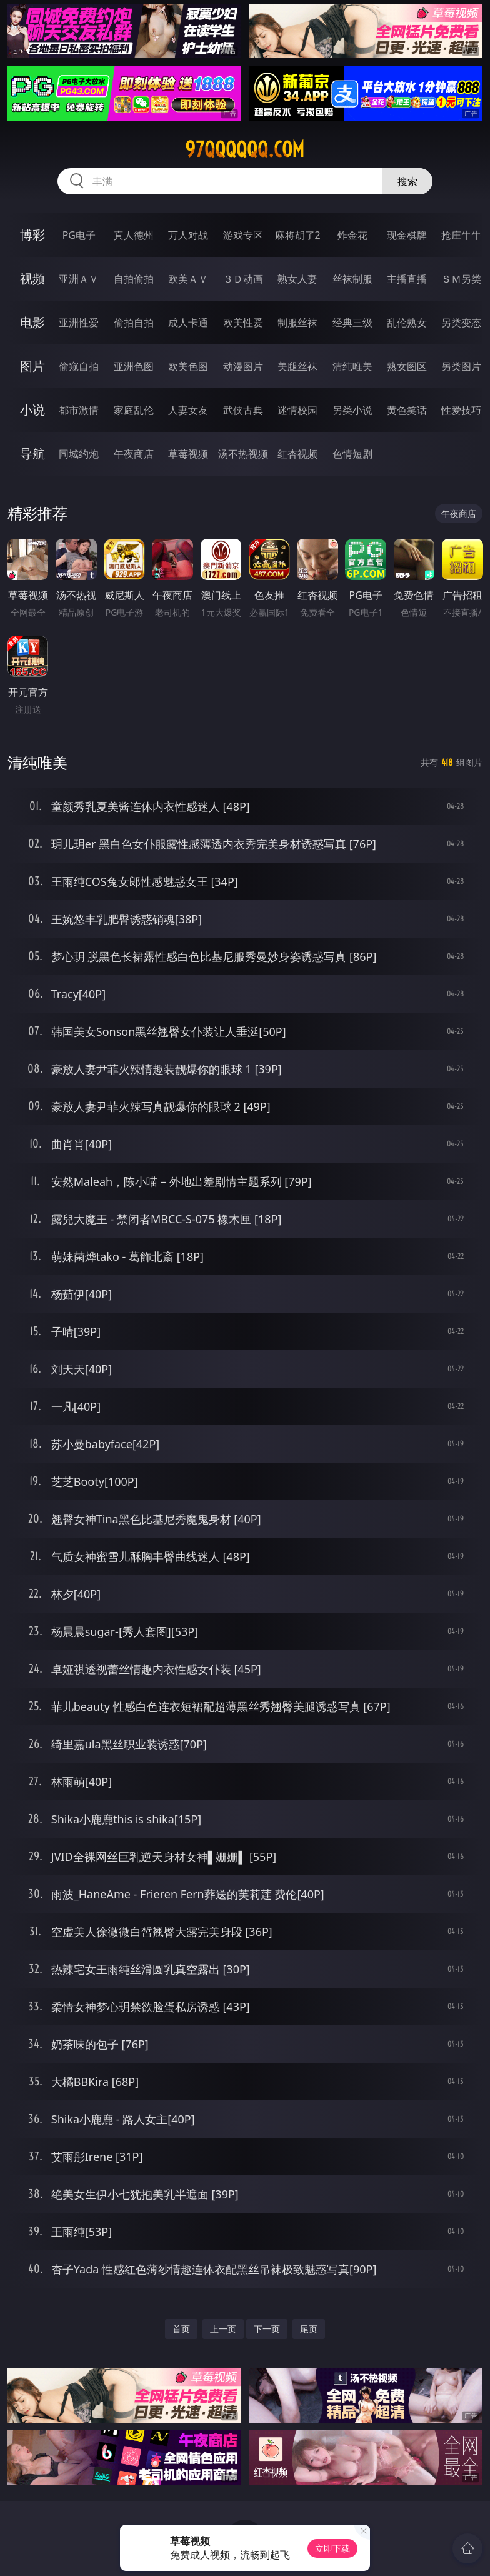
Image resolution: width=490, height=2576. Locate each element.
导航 (32, 453)
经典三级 (352, 322)
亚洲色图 (134, 366)
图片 (32, 366)
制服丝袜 (298, 322)
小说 (32, 409)
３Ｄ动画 (243, 279)
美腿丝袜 (298, 366)
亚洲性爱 (79, 322)
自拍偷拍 (134, 279)
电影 (32, 322)
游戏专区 (243, 235)
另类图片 (461, 366)
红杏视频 (298, 454)
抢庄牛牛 (461, 235)
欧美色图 (188, 366)
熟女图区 (407, 366)
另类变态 (461, 322)
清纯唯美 (352, 366)
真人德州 (134, 235)
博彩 (32, 234)
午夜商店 (134, 454)
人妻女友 (188, 410)
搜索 (408, 181)
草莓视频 (188, 454)
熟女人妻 (298, 279)
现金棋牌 (407, 235)
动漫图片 (243, 366)
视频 (32, 278)
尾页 (309, 2329)
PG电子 (79, 235)
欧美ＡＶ (188, 279)
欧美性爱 (243, 322)
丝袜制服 (352, 279)
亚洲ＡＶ (79, 279)
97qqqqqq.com (244, 149)
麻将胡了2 (298, 235)
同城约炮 (79, 454)
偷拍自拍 (134, 322)
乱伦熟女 (407, 322)
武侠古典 (243, 410)
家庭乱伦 (134, 410)
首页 (181, 2329)
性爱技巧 (461, 410)
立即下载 (332, 2548)
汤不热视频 (243, 454)
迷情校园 (298, 410)
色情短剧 (352, 454)
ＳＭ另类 (461, 279)
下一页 (267, 2329)
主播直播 (407, 279)
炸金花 (353, 235)
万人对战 (188, 235)
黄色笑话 (407, 410)
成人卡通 (188, 322)
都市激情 (79, 410)
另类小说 (352, 410)
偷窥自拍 (79, 366)
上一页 (223, 2329)
